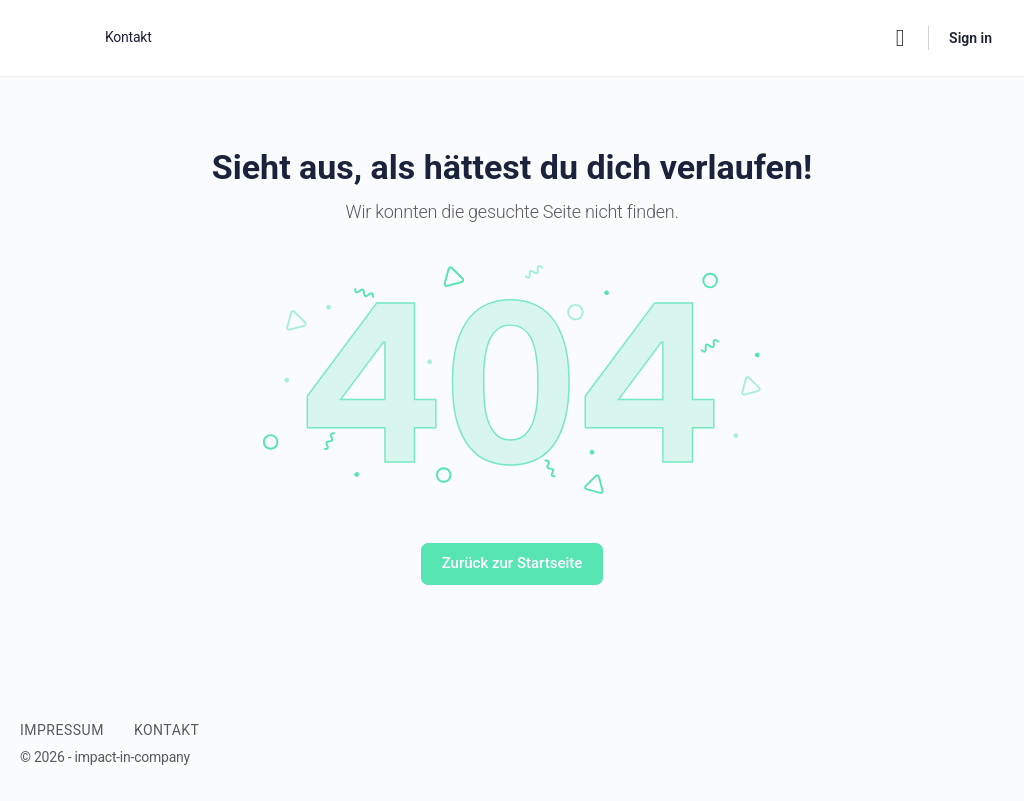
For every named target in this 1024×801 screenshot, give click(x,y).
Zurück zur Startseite (512, 563)
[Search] (900, 38)
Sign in (970, 38)
